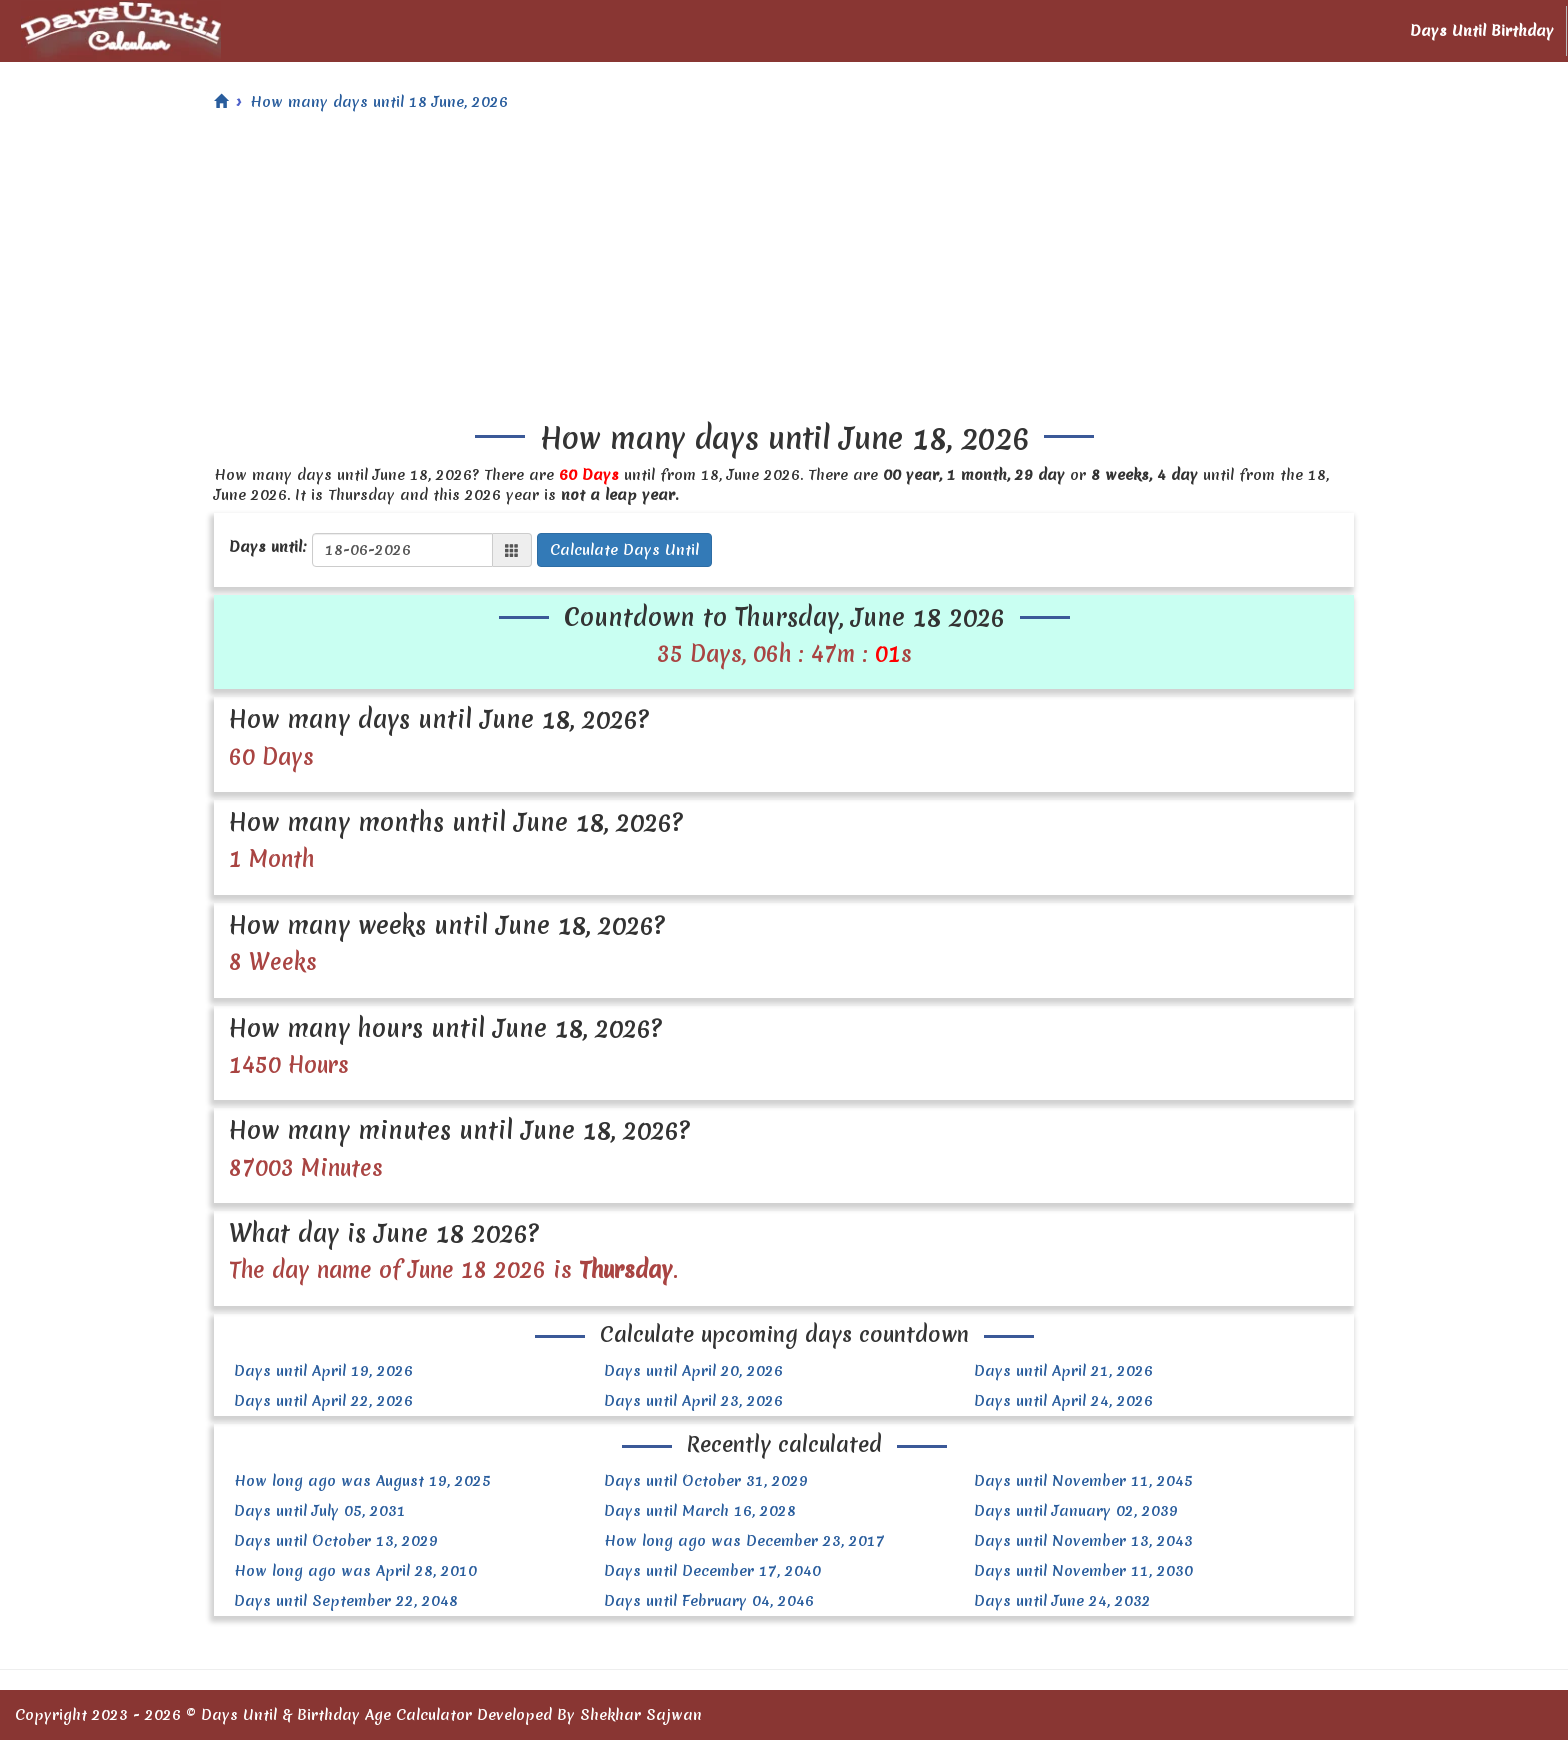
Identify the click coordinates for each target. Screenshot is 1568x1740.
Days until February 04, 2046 (709, 1601)
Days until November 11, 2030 (1083, 1571)
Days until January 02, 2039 (1076, 1511)
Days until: (268, 547)
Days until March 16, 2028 (700, 1511)
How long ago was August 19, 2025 (362, 1481)
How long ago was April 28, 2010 (355, 1571)
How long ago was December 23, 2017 (744, 1541)
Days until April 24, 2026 (1063, 1401)
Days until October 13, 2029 (336, 1541)
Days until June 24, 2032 (1062, 1601)
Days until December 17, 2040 (712, 1571)
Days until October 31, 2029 (706, 1481)
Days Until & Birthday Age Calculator (336, 1715)
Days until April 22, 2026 (323, 1401)
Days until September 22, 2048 (346, 1601)
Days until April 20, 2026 (693, 1371)
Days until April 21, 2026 (1063, 1371)
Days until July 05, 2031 (320, 1511)
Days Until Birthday (1482, 31)
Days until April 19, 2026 (323, 1371)
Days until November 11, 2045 (1083, 1481)
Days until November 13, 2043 (1083, 1541)
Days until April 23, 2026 (693, 1401)
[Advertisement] (784, 272)
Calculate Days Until (624, 550)
